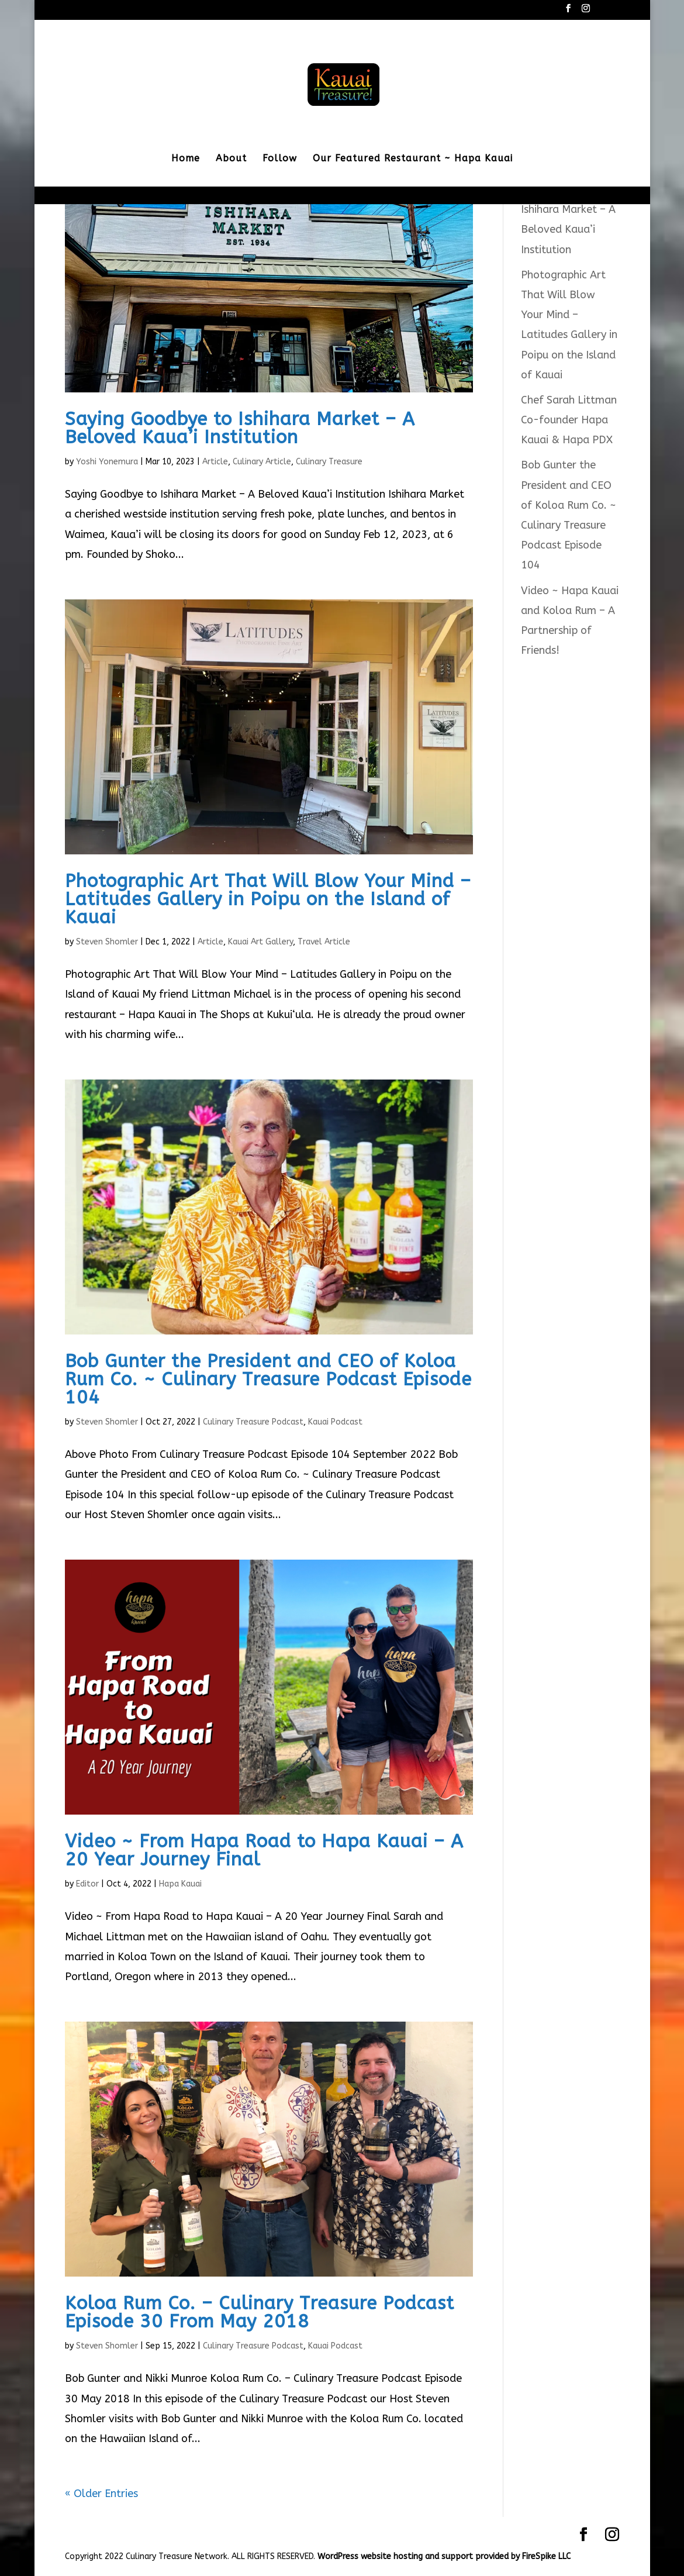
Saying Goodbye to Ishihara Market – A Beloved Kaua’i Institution (240, 428)
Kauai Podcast (335, 1422)
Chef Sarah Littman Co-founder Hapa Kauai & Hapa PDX (569, 420)
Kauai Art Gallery (260, 942)
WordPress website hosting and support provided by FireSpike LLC (444, 2556)
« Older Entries (101, 2493)
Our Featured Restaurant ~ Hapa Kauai (413, 159)
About (231, 159)
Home (185, 159)
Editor (87, 1884)
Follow (279, 159)
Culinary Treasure (329, 462)
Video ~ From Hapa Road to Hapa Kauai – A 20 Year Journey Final (264, 1850)
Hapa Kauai (180, 1884)
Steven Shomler (107, 942)
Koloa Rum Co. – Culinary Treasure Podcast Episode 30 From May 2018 (259, 2312)
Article (215, 462)
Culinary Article (262, 462)
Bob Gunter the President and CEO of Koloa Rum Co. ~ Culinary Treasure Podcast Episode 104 (268, 1379)
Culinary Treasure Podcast (253, 1422)
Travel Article (324, 942)
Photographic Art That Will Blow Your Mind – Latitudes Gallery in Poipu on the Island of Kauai (268, 899)
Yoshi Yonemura (107, 462)
